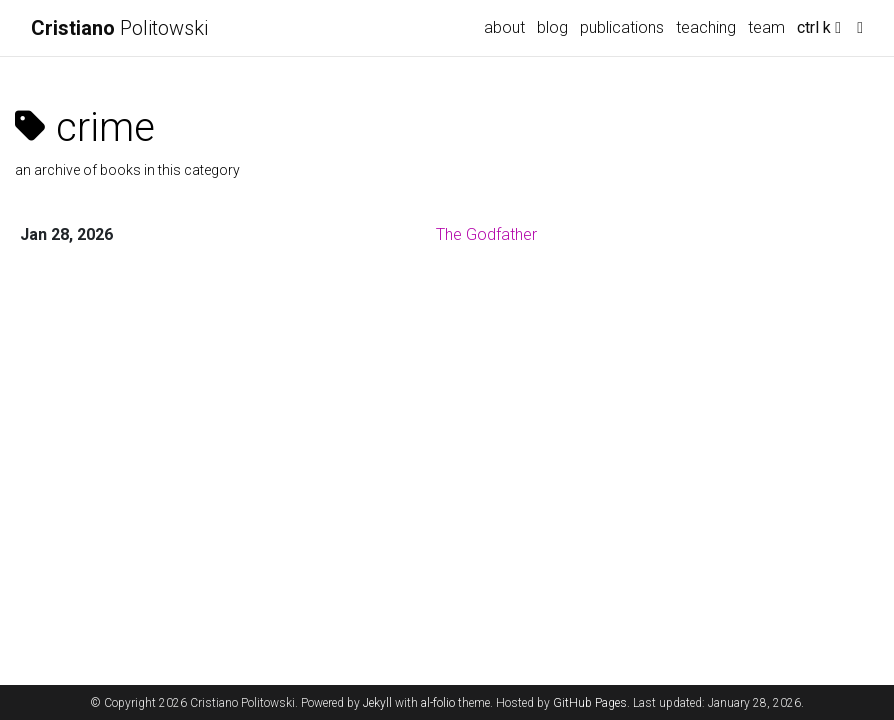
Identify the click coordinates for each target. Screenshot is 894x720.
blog (552, 27)
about (504, 27)
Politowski (119, 28)
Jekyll (377, 703)
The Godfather (486, 234)
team (766, 27)
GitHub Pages (590, 703)
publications (622, 27)
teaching (706, 27)
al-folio (438, 703)
